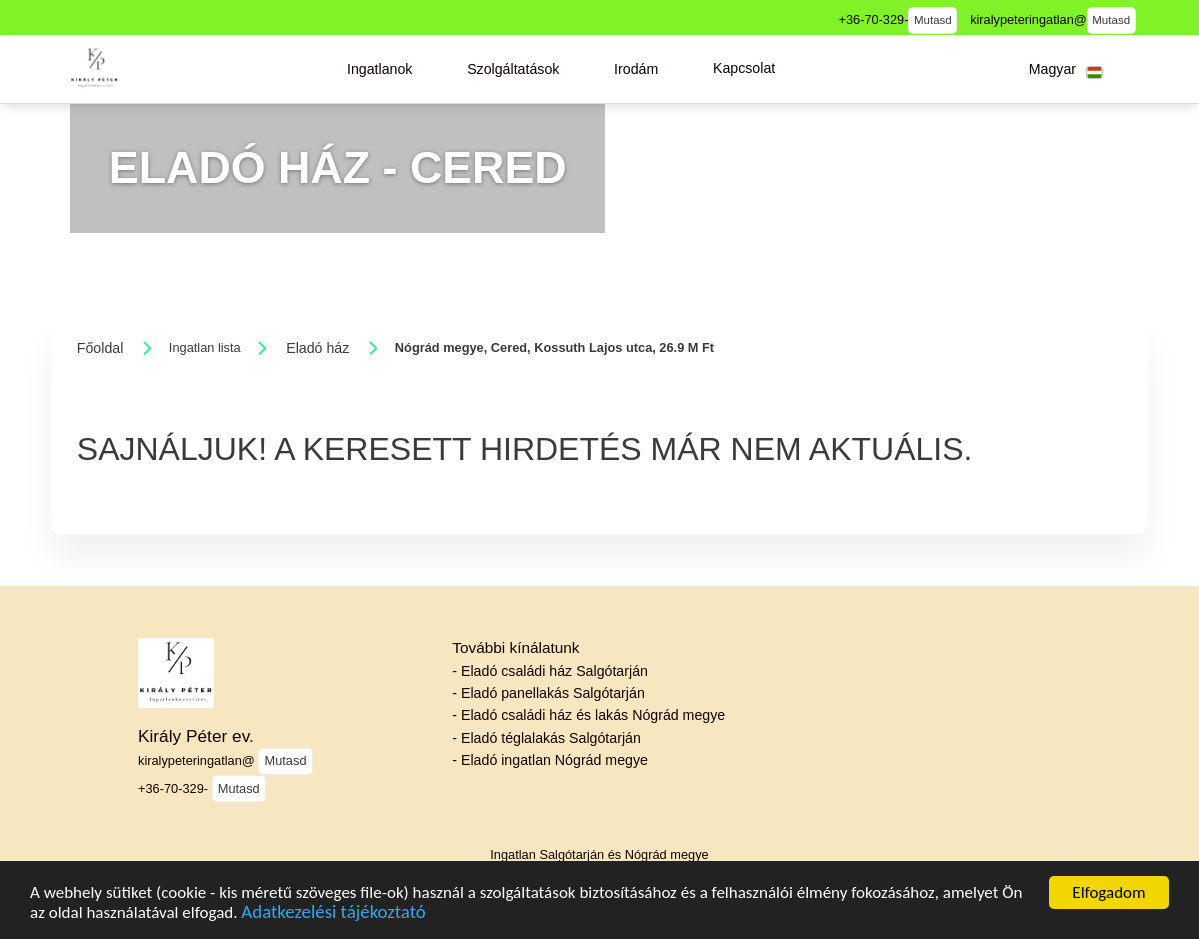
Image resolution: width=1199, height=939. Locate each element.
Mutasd (933, 20)
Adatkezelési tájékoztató (333, 913)
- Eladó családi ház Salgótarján (550, 671)
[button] (380, 69)
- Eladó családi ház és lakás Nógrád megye (588, 715)
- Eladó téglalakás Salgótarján (546, 738)
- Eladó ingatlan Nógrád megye (550, 760)
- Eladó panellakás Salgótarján (548, 693)
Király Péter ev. (196, 736)
